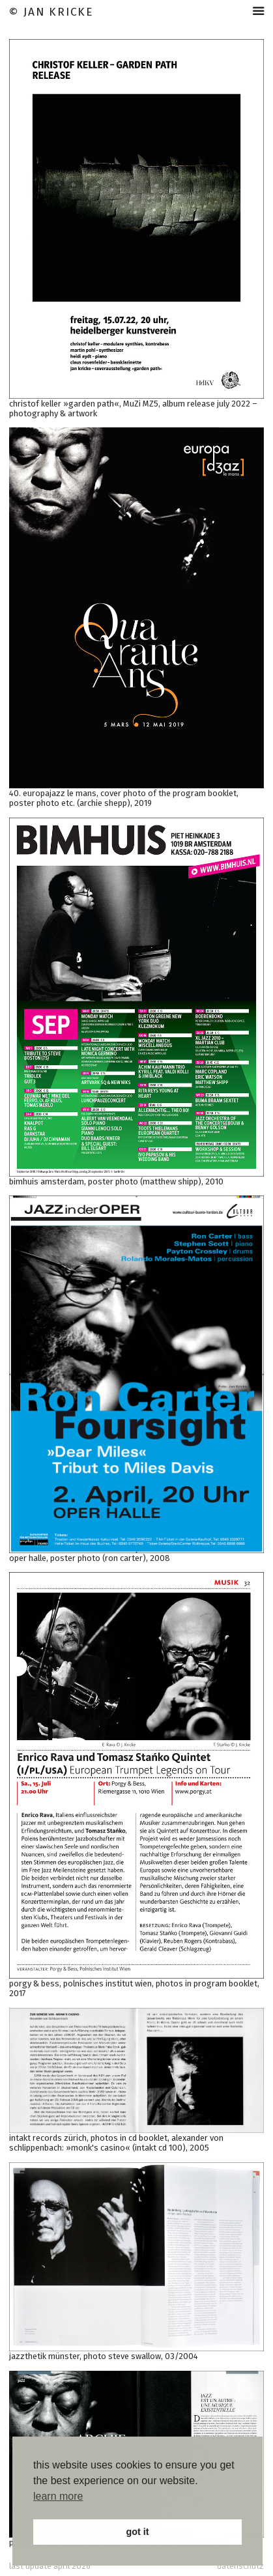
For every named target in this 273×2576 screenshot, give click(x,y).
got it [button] (137, 2531)
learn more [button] (58, 2496)
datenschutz (240, 2566)
